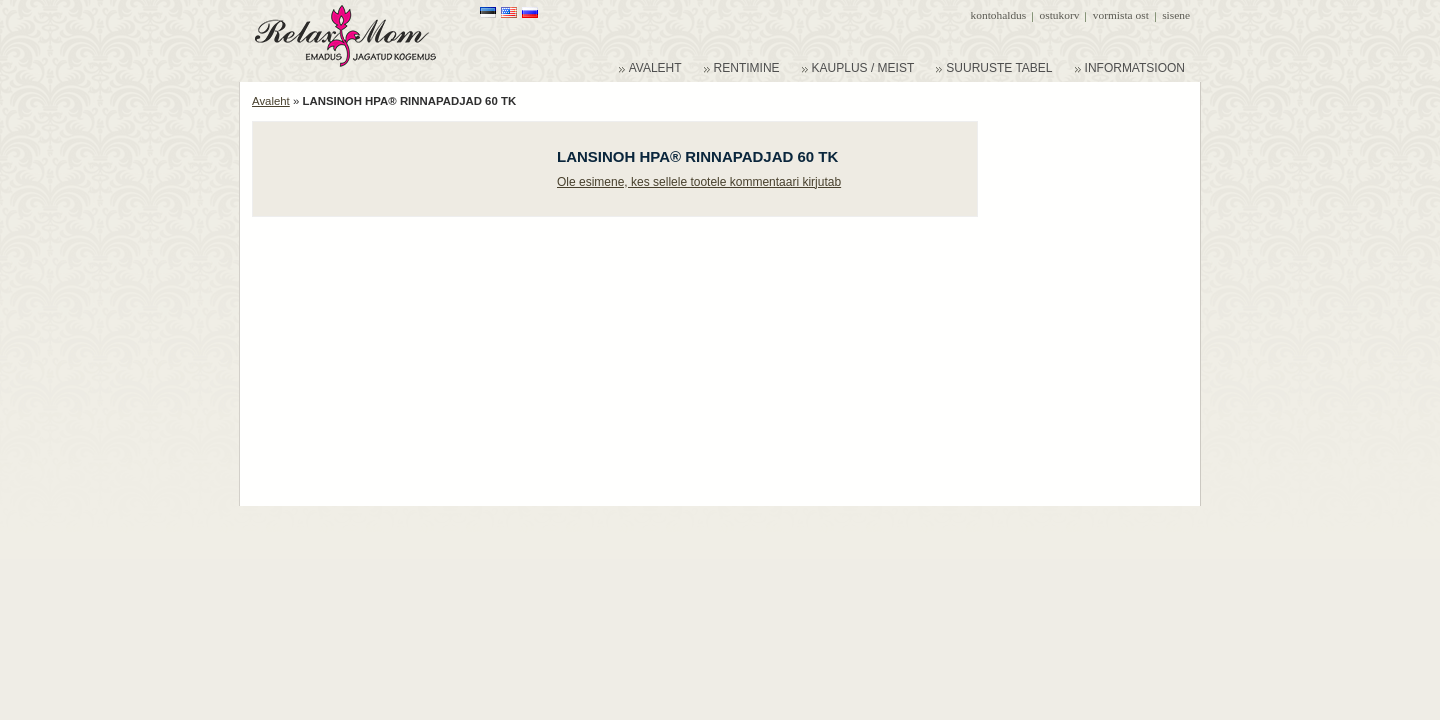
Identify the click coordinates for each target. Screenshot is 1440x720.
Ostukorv (1060, 15)
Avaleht (271, 101)
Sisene (1176, 15)
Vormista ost (1121, 15)
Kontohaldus (999, 15)
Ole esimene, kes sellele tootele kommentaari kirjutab (699, 182)
